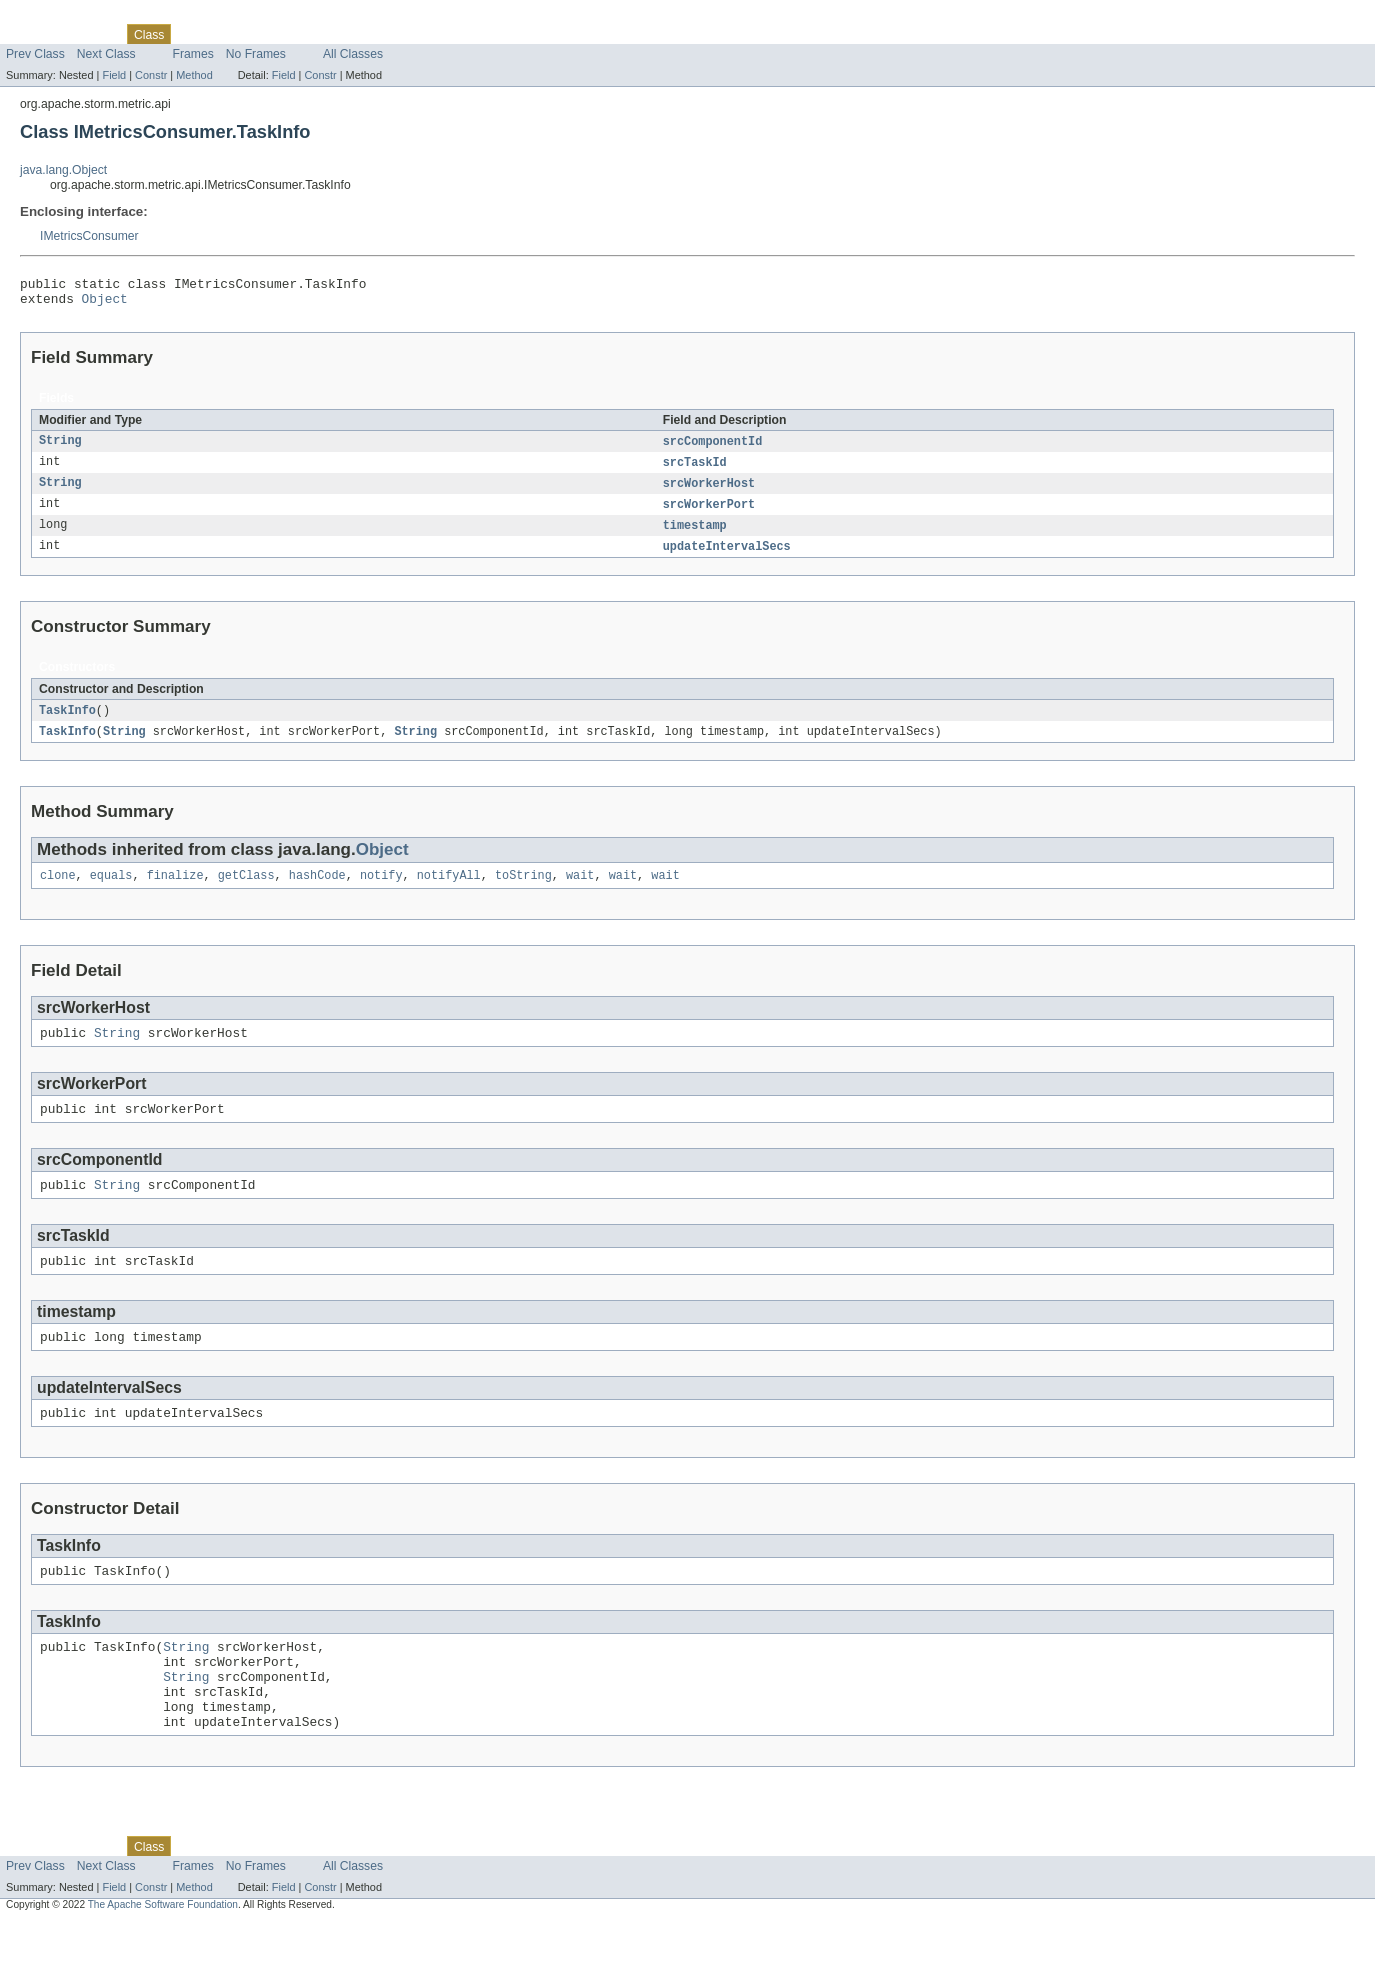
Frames (193, 54)
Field (114, 75)
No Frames (256, 54)
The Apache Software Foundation (163, 1959)
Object (105, 304)
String (60, 448)
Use (193, 34)
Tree (228, 34)
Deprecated (284, 34)
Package (92, 34)
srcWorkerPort (709, 514)
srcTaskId (695, 470)
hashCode (317, 891)
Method (194, 75)
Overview (31, 34)
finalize (175, 891)
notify (381, 891)
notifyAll (449, 891)
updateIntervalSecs (727, 558)
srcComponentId (713, 448)
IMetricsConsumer (89, 236)
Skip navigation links (55, 17)
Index (342, 34)
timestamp (695, 536)
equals (111, 891)
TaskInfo (67, 723)
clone (58, 891)
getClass (246, 891)
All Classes (353, 54)
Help (381, 34)
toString (523, 891)
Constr (151, 75)
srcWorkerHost (709, 492)
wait (580, 891)
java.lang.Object (63, 170)
